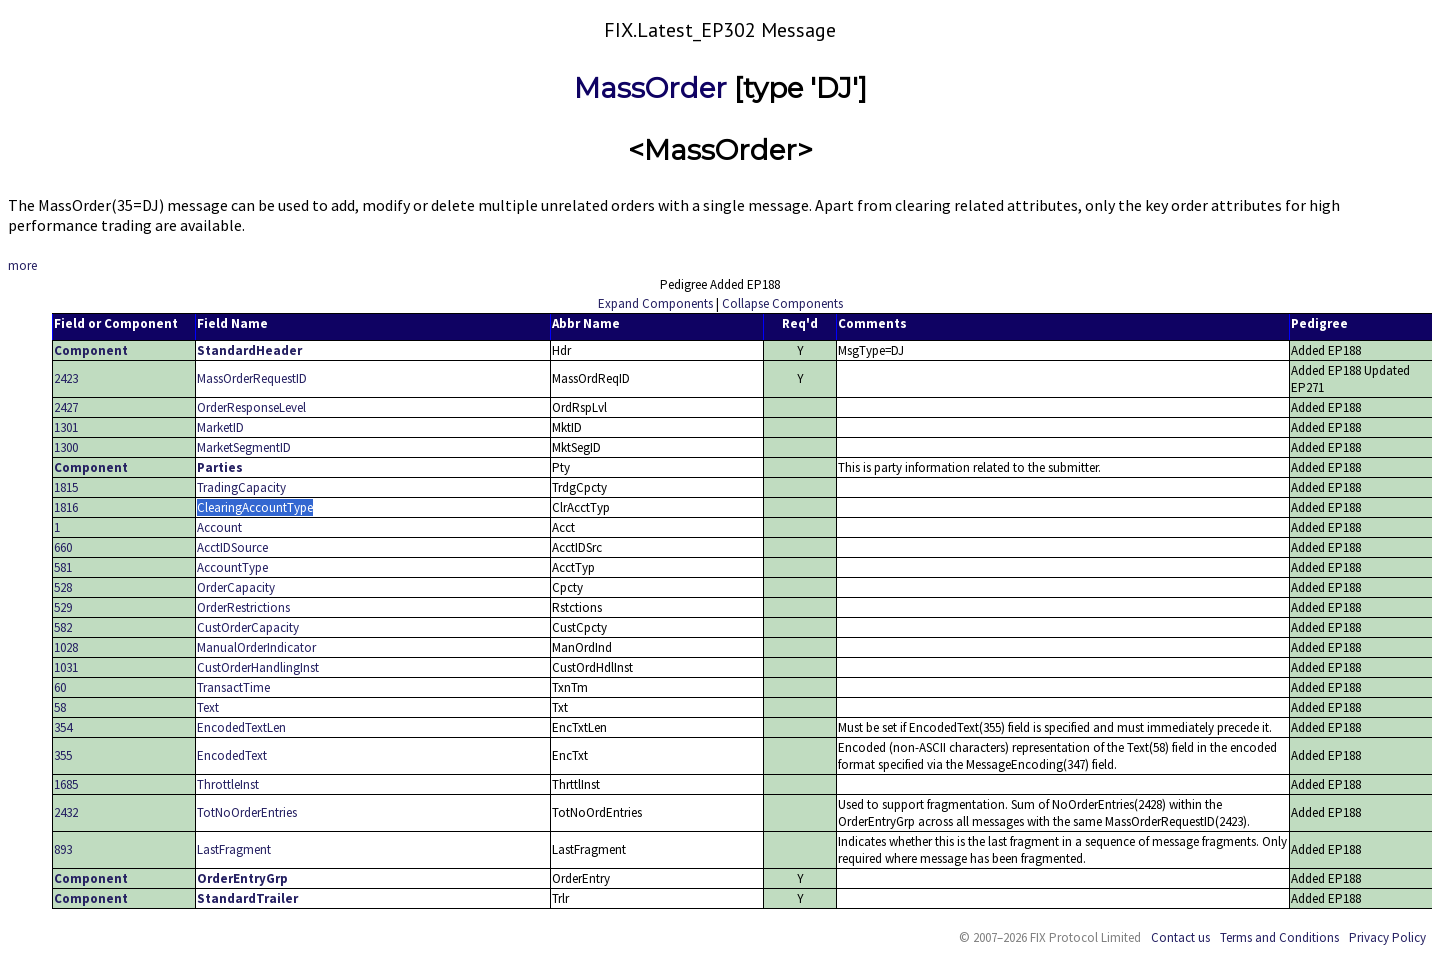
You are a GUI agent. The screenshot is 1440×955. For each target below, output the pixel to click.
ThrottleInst (228, 784)
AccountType (232, 567)
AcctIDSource (232, 547)
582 (63, 627)
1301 (66, 427)
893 (63, 849)
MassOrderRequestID (252, 378)
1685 (66, 784)
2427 (66, 407)
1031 (66, 667)
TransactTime (233, 687)
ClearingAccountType (255, 507)
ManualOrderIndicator (256, 647)
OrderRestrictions (243, 607)
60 (60, 687)
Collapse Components (782, 303)
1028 (66, 647)
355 (63, 755)
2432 (66, 812)
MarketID (220, 427)
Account (219, 527)
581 (63, 567)
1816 (66, 507)
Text (208, 707)
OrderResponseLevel (251, 407)
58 (60, 707)
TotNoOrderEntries (247, 812)
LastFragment (234, 849)
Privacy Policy (1387, 937)
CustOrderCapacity (248, 627)
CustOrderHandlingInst (258, 667)
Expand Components (655, 303)
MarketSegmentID (244, 447)
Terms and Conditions (1279, 937)
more (22, 265)
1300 (66, 447)
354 (63, 727)
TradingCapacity (241, 487)
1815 (66, 487)
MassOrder (650, 88)
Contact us (1180, 937)
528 (63, 587)
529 (63, 607)
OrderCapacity (236, 587)
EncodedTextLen (241, 727)
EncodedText (232, 755)
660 (63, 547)
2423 (66, 378)
